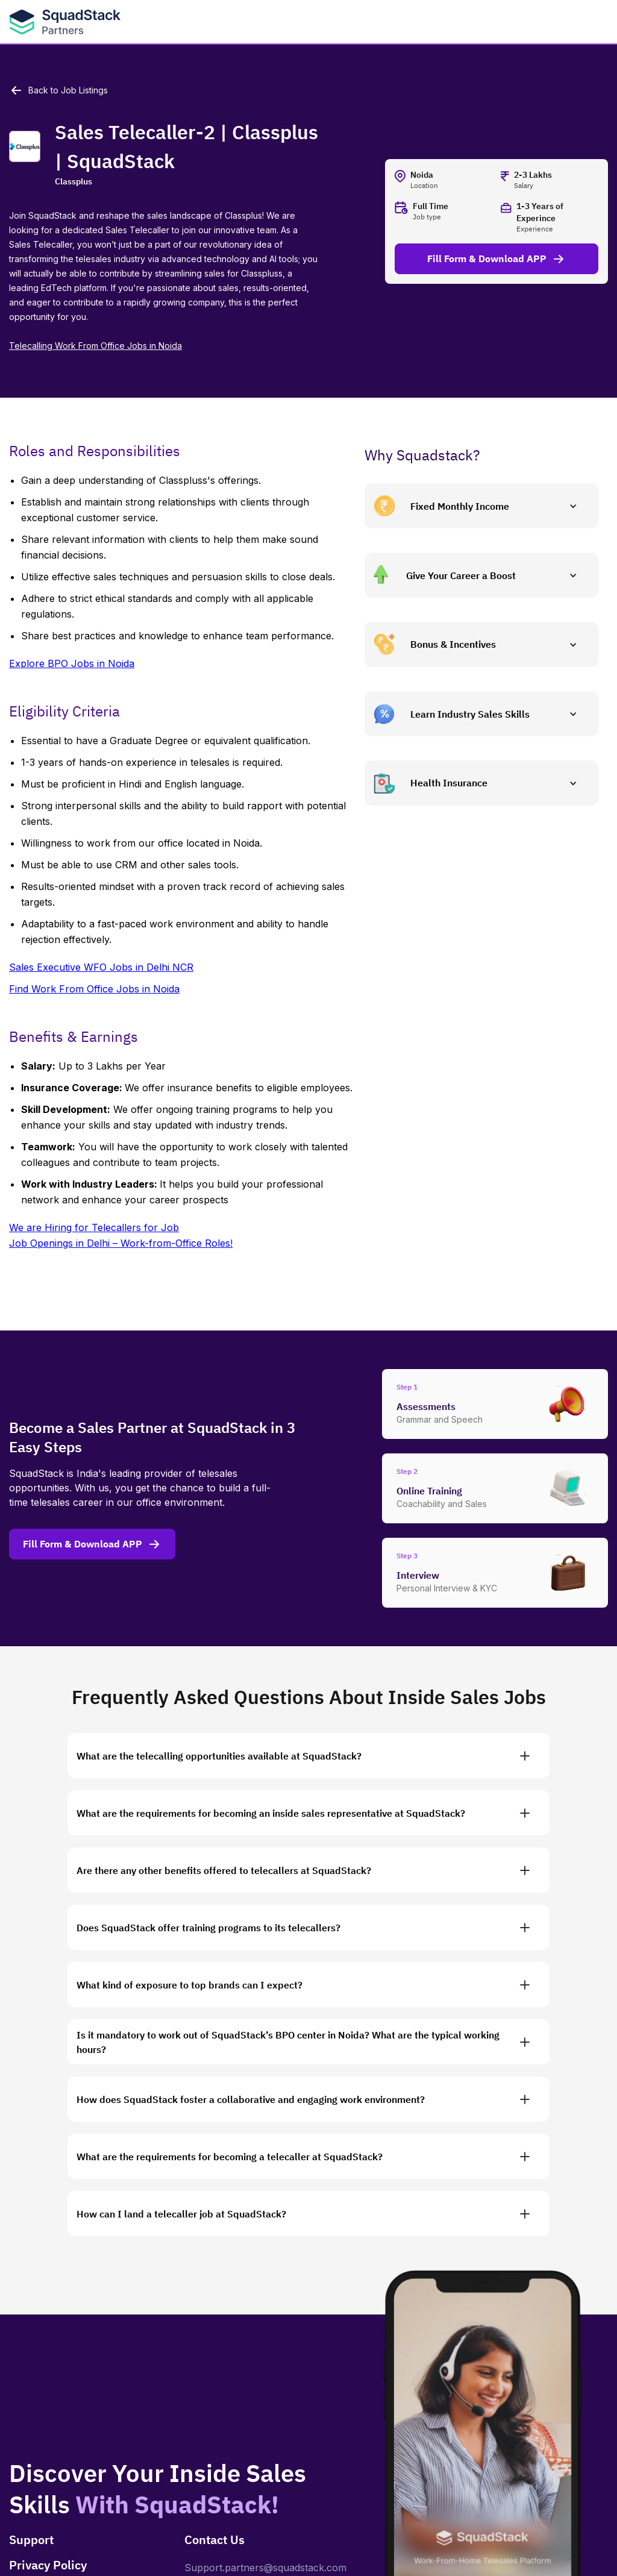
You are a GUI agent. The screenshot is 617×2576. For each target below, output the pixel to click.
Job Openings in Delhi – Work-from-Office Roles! (121, 1243)
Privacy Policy (48, 2565)
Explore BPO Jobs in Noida (71, 663)
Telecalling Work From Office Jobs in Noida (95, 345)
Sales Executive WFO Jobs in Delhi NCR (101, 967)
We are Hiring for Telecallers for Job (94, 1227)
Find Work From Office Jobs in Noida (94, 989)
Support (31, 2539)
